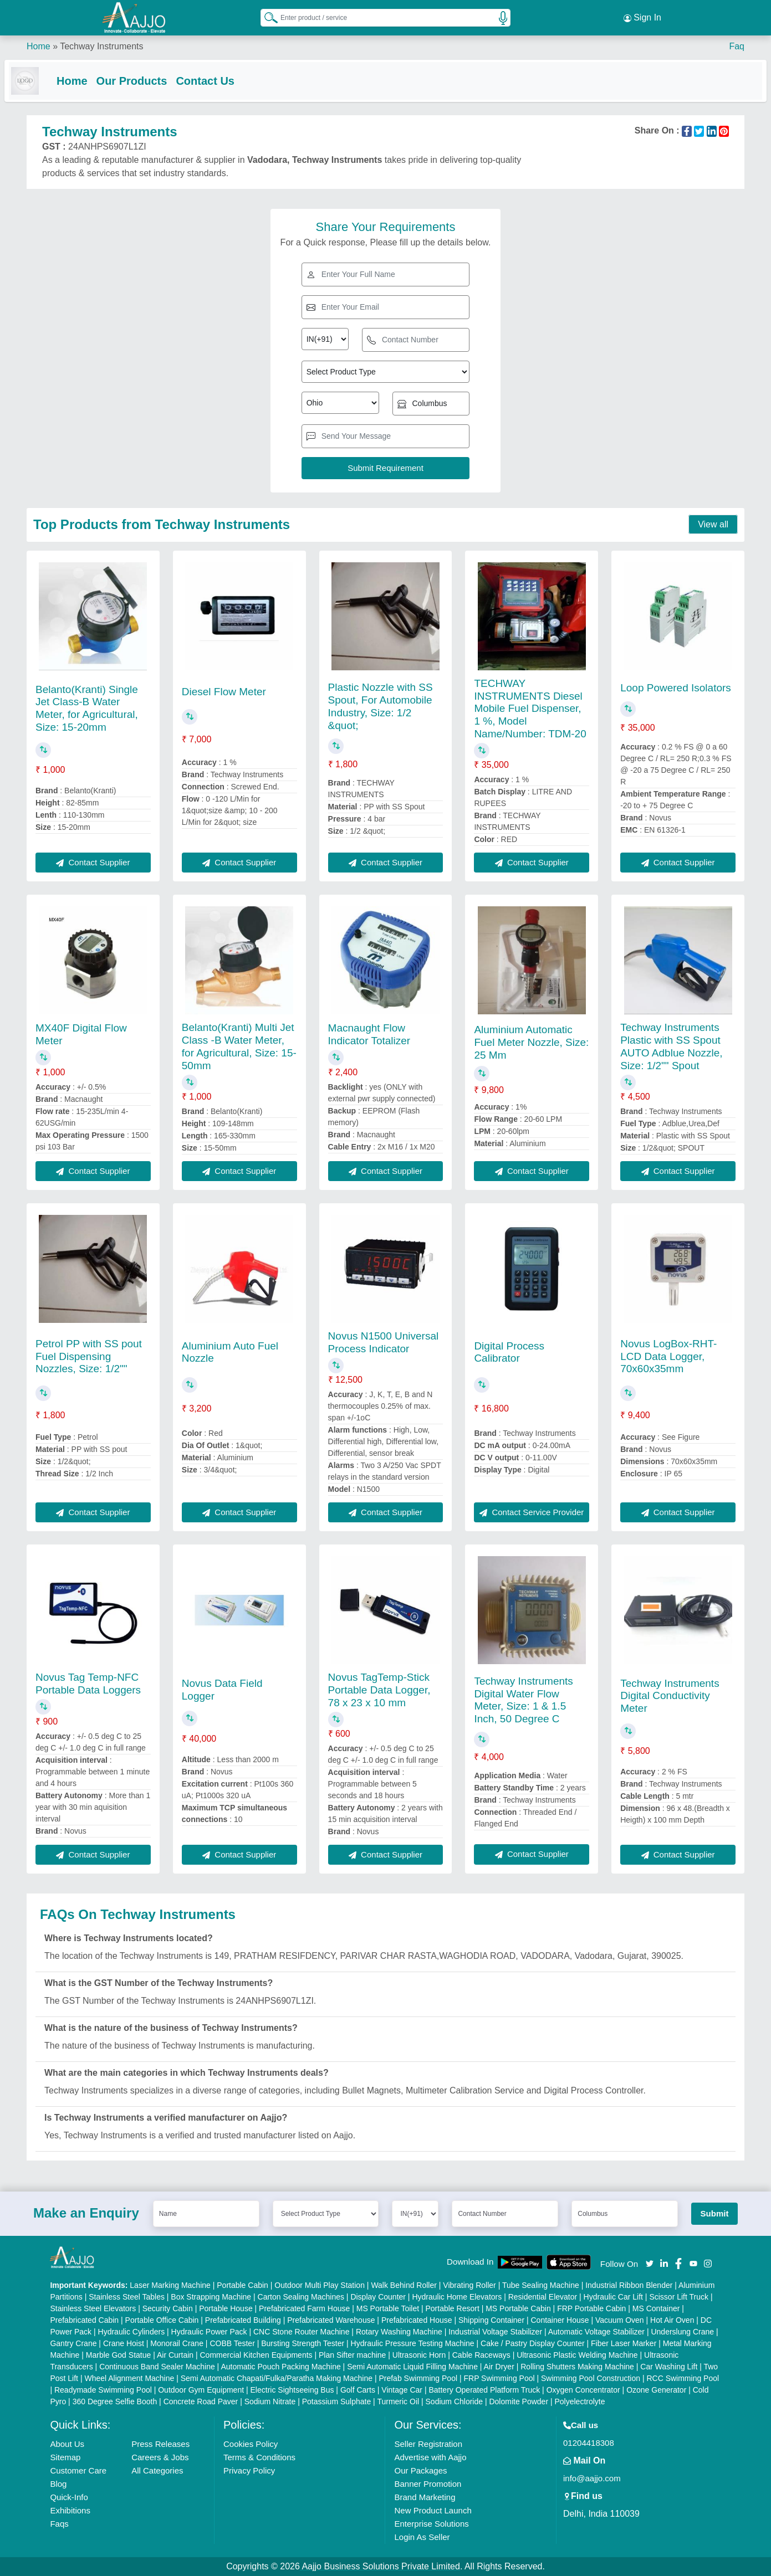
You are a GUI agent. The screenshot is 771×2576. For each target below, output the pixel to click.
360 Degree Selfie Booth (115, 2401)
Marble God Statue (118, 2355)
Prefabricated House (416, 2320)
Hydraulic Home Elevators (457, 2296)
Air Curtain (175, 2355)
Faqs (59, 2523)
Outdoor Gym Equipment (201, 2389)
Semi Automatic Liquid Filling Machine (412, 2366)
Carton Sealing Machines (301, 2296)
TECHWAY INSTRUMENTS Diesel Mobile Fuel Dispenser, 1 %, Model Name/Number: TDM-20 (530, 709)
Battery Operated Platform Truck (484, 2389)
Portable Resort (452, 2308)
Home (38, 44)
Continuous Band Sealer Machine (157, 2366)
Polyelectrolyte (579, 2401)
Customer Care (78, 2470)
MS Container (656, 2308)
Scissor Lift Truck (678, 2296)
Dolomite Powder (518, 2401)
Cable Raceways (481, 2355)
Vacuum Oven (619, 2320)
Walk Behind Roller (404, 2285)
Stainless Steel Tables (127, 2296)
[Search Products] (266, 16)
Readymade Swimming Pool (103, 2389)
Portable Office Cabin (162, 2320)
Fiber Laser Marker (623, 2343)
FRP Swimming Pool (498, 2378)
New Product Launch (432, 2510)
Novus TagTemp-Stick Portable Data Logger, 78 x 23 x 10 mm (379, 1689)
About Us (67, 2444)
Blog (58, 2483)
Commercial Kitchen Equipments (256, 2355)
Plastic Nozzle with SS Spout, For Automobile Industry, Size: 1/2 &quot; (380, 706)
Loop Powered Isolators (675, 688)
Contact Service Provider (531, 1512)
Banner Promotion (427, 2483)
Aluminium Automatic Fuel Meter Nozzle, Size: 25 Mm (531, 1042)
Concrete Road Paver (201, 2401)
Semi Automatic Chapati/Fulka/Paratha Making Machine (276, 2378)
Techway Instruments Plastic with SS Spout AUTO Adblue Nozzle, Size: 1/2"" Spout (671, 1046)
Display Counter (378, 2296)
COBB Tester (232, 2343)
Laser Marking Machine (170, 2285)
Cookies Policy (250, 2444)
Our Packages (420, 2470)
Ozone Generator (656, 2389)
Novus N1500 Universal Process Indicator (383, 1342)
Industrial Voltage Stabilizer (495, 2331)
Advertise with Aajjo (430, 2457)
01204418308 (588, 2442)
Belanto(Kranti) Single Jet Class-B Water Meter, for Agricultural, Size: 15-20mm (86, 708)
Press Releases (160, 2444)
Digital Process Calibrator (509, 1352)
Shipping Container (491, 2320)
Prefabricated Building (243, 2320)
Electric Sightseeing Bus (292, 2389)
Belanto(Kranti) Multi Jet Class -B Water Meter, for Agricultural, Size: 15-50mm (239, 1046)
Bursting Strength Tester (302, 2343)
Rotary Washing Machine (399, 2331)
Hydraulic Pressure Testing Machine (412, 2343)
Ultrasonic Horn (419, 2355)
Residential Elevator (543, 2296)
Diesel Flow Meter (224, 691)
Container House (559, 2320)
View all (713, 525)
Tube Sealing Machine (540, 2285)
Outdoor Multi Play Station (319, 2285)
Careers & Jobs (159, 2457)
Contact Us (227, 79)
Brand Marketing (424, 2497)
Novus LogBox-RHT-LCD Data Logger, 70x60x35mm (668, 1356)
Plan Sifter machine (352, 2355)
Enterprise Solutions (431, 2523)
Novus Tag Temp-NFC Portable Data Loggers (88, 1684)
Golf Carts (357, 2389)
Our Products (154, 79)
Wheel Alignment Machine (129, 2378)
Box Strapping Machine (211, 2296)
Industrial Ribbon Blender (628, 2285)
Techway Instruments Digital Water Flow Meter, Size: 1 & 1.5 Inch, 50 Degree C (523, 1700)
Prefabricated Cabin (84, 2320)
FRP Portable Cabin (591, 2308)
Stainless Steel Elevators (93, 2308)
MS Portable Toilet (387, 2308)
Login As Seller (422, 2537)
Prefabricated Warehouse (331, 2320)
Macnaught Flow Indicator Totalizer (369, 1034)
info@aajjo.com (592, 2478)
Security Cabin (167, 2308)
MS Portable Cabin (518, 2308)
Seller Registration (428, 2444)
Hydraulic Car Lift (613, 2296)
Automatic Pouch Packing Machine (280, 2366)
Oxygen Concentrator (583, 2389)
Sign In (642, 17)
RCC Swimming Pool (682, 2378)
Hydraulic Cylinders (131, 2331)
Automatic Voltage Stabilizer (596, 2331)
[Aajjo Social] (649, 2262)
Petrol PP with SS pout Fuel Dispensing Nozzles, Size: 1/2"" (88, 1356)
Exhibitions (70, 2510)
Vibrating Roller (469, 2285)
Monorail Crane (176, 2343)
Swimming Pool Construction (590, 2378)
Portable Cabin (242, 2285)
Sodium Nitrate (270, 2401)
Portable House (226, 2308)
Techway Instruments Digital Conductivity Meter (669, 1696)
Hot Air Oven (672, 2320)
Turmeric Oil (398, 2401)
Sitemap (65, 2457)
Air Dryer (499, 2366)
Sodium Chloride (454, 2401)
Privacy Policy (249, 2470)
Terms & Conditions (259, 2457)
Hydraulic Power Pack (209, 2331)
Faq (736, 44)
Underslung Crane (682, 2331)
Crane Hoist (123, 2343)
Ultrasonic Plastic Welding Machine (577, 2355)
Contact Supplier (93, 862)
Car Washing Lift (668, 2366)
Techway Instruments (101, 44)
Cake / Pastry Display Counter (533, 2343)
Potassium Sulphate (336, 2401)
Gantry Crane (73, 2343)
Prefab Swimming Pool (418, 2378)
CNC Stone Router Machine (301, 2331)
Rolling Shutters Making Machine (577, 2366)
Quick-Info (69, 2497)
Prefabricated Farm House (304, 2308)
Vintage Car (401, 2389)
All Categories (157, 2470)
